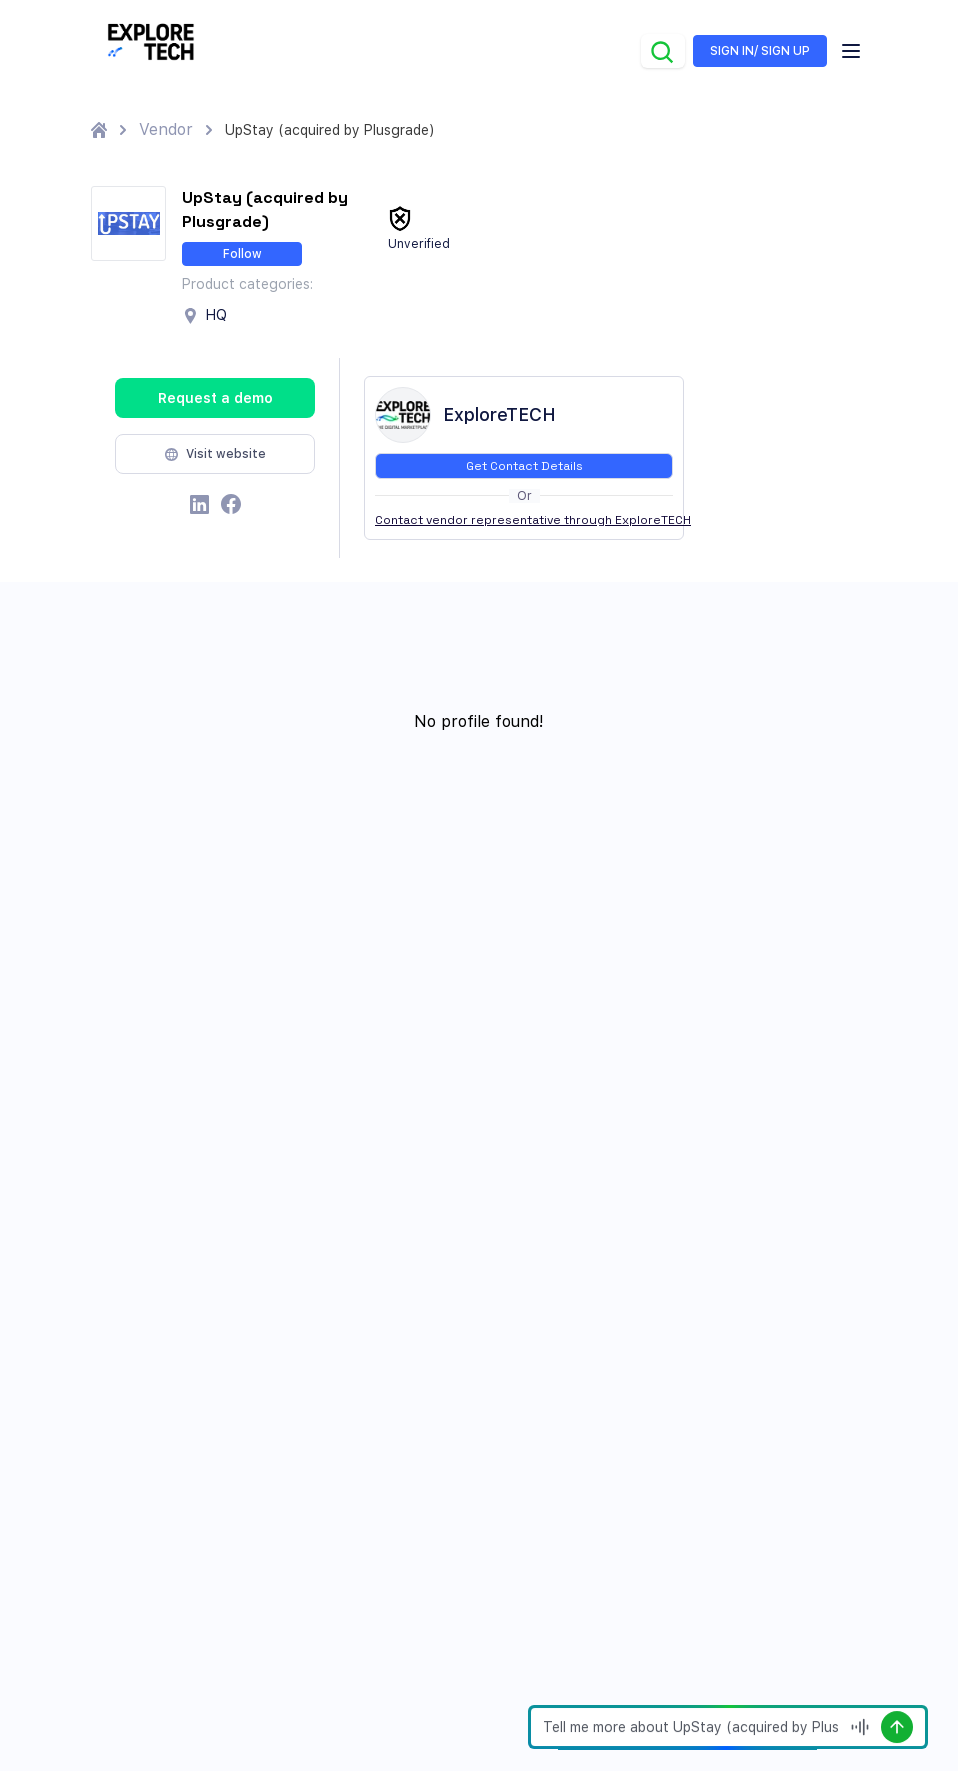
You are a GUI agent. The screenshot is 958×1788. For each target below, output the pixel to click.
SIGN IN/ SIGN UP (760, 51)
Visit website (215, 454)
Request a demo (215, 398)
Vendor (166, 129)
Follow (242, 254)
